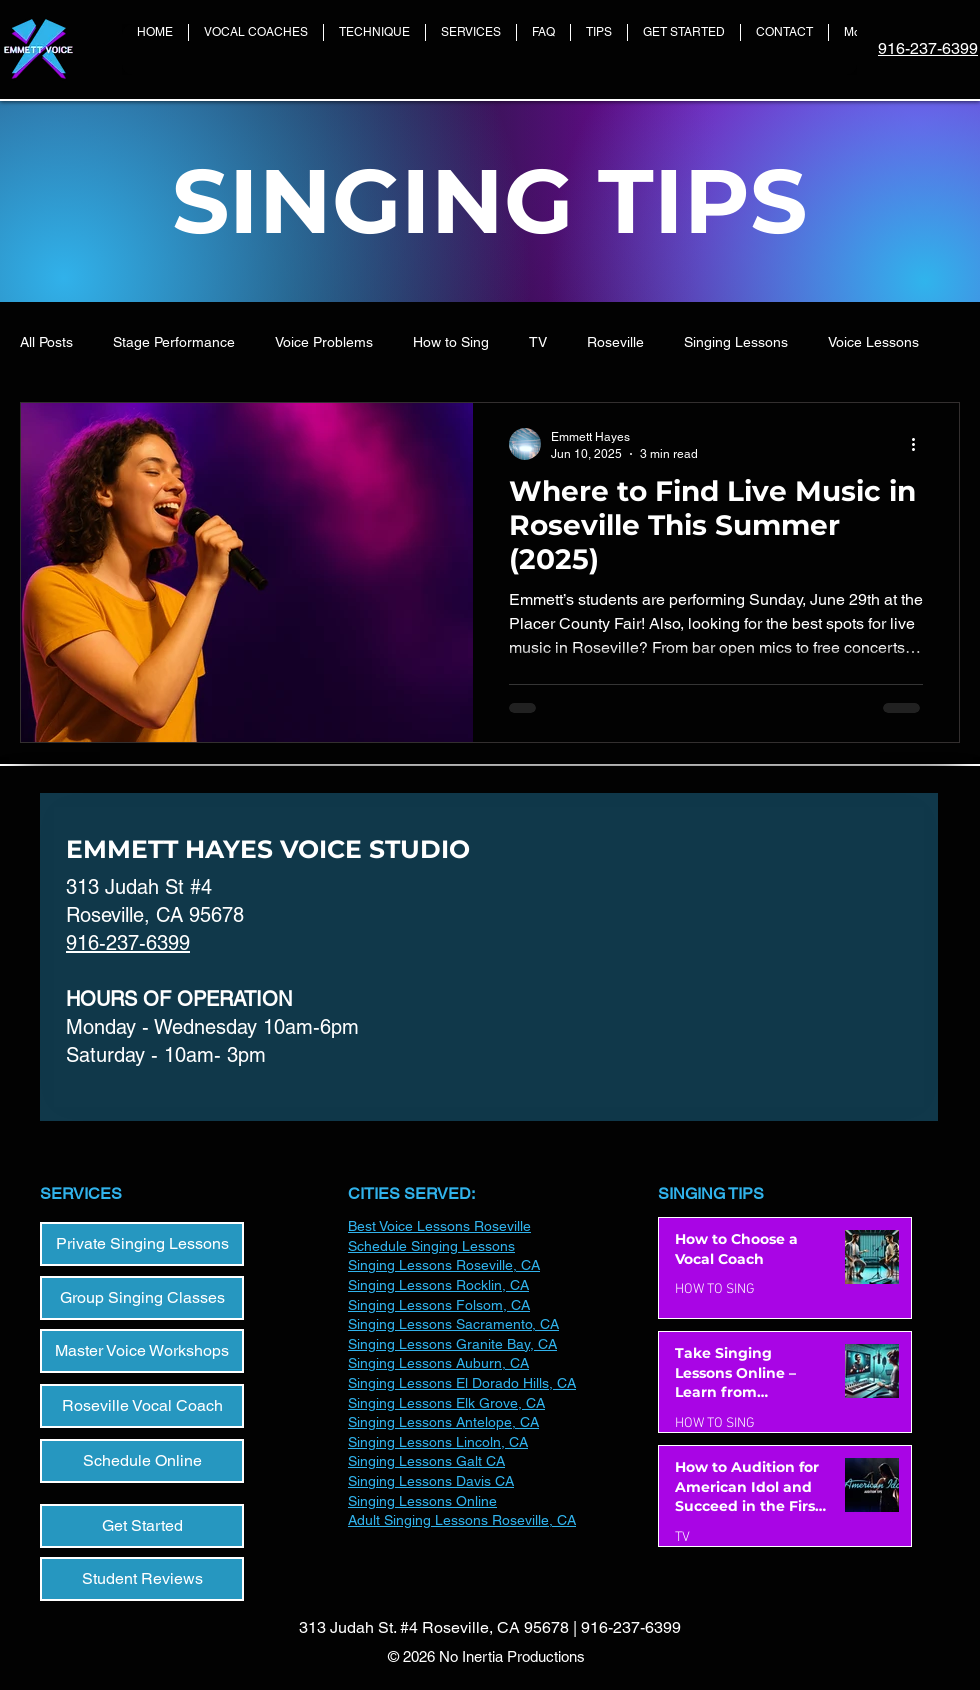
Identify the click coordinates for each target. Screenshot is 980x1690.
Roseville (615, 342)
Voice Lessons (873, 342)
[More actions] (920, 444)
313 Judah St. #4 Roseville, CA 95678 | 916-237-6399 (490, 1627)
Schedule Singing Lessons (431, 1246)
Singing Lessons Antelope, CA (443, 1422)
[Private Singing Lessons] (142, 1244)
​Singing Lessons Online (422, 1501)
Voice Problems (324, 342)
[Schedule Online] (142, 1461)
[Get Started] (142, 1526)
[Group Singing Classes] (142, 1298)
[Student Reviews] (142, 1579)
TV (538, 342)
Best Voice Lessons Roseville (439, 1226)
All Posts (46, 342)
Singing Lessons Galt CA (426, 1461)
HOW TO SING (715, 1289)
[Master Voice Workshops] (142, 1351)
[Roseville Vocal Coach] (142, 1406)
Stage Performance (174, 342)
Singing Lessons (736, 342)
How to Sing (451, 342)
